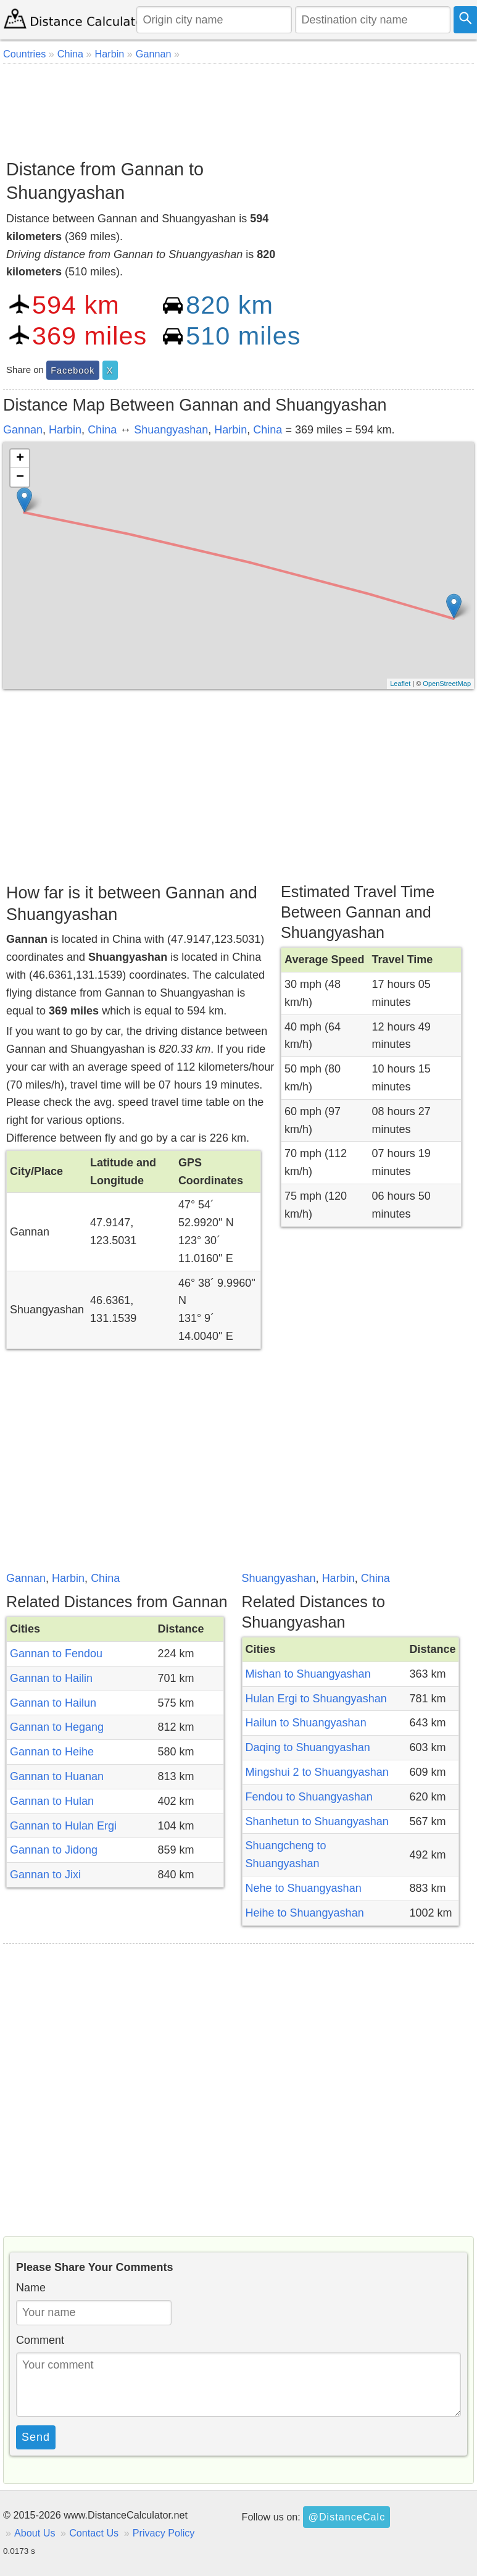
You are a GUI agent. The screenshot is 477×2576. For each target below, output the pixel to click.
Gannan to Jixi (45, 1874)
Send (36, 2437)
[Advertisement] (237, 107)
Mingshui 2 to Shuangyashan (317, 1772)
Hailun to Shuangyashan (306, 1723)
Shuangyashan (171, 430)
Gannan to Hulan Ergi (63, 1826)
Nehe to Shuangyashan (304, 1888)
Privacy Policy (164, 2532)
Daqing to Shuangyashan (308, 1747)
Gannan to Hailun (53, 1703)
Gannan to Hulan (52, 1801)
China (102, 430)
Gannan (23, 430)
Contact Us (93, 2532)
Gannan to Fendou (56, 1653)
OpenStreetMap (447, 683)
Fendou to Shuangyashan (309, 1797)
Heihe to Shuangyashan (305, 1913)
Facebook (72, 370)
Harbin (65, 430)
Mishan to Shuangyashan (308, 1674)
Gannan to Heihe (52, 1752)
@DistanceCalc (346, 2516)
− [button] (20, 477)
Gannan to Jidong (53, 1850)
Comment (40, 2340)
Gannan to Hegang (57, 1727)
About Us (35, 2532)
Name (31, 2287)
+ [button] (20, 459)
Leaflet (400, 683)
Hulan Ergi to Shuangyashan (316, 1698)
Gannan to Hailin (51, 1678)
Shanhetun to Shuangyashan (317, 1821)
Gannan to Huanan (57, 1776)
